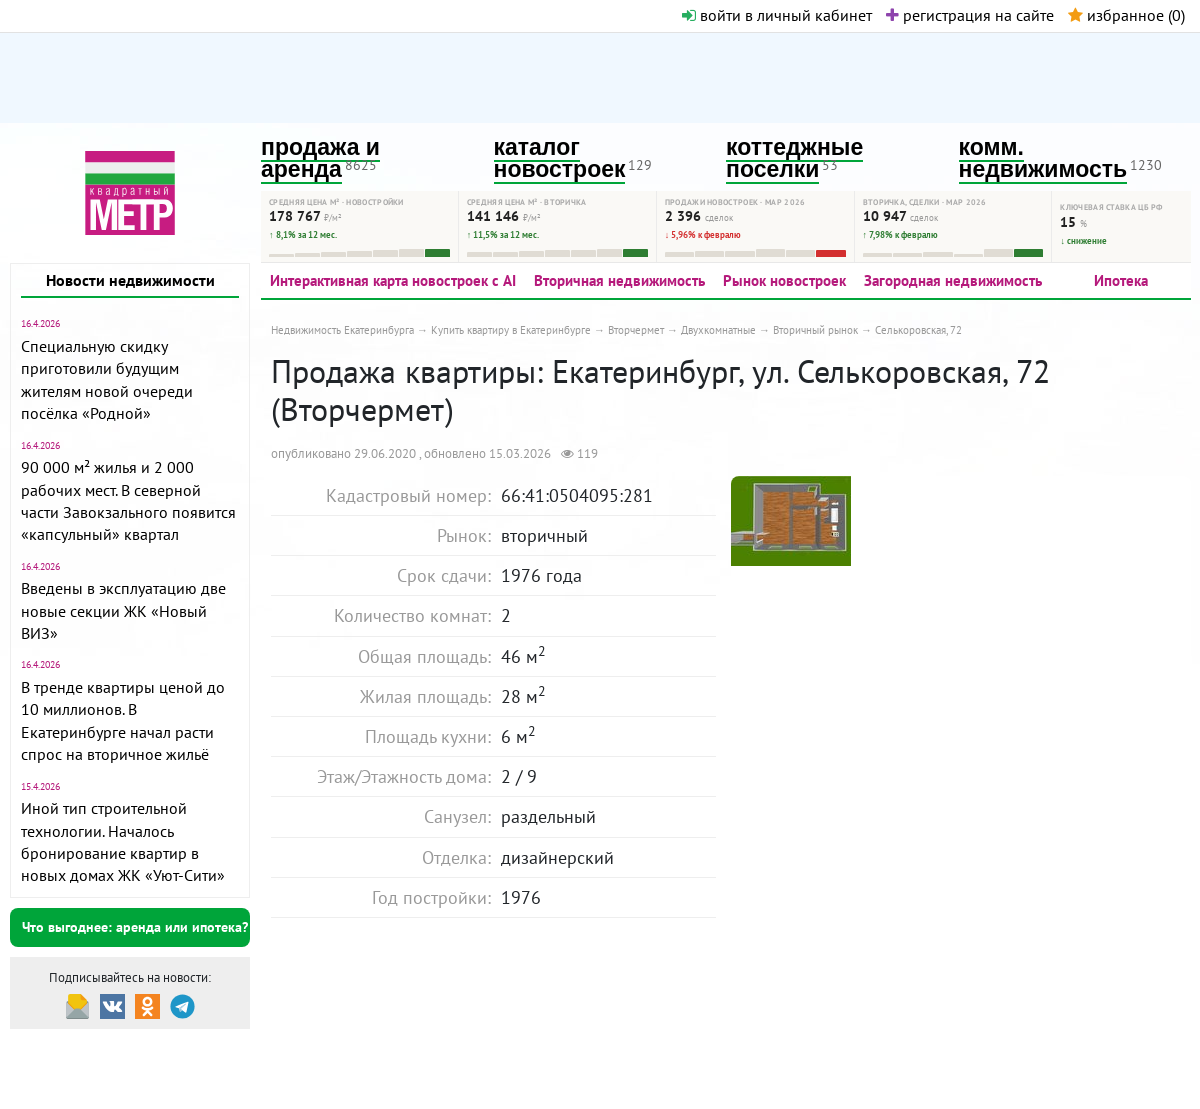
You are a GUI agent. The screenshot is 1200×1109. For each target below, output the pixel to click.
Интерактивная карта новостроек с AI (393, 280)
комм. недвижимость (1043, 158)
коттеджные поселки (794, 158)
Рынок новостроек (784, 280)
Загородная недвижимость (953, 280)
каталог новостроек (560, 158)
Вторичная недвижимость (619, 280)
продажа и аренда (320, 158)
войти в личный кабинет (777, 15)
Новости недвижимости (130, 280)
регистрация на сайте (970, 15)
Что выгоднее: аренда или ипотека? (135, 927)
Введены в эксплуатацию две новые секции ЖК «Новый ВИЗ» (123, 610)
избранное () (1126, 15)
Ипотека (1121, 280)
